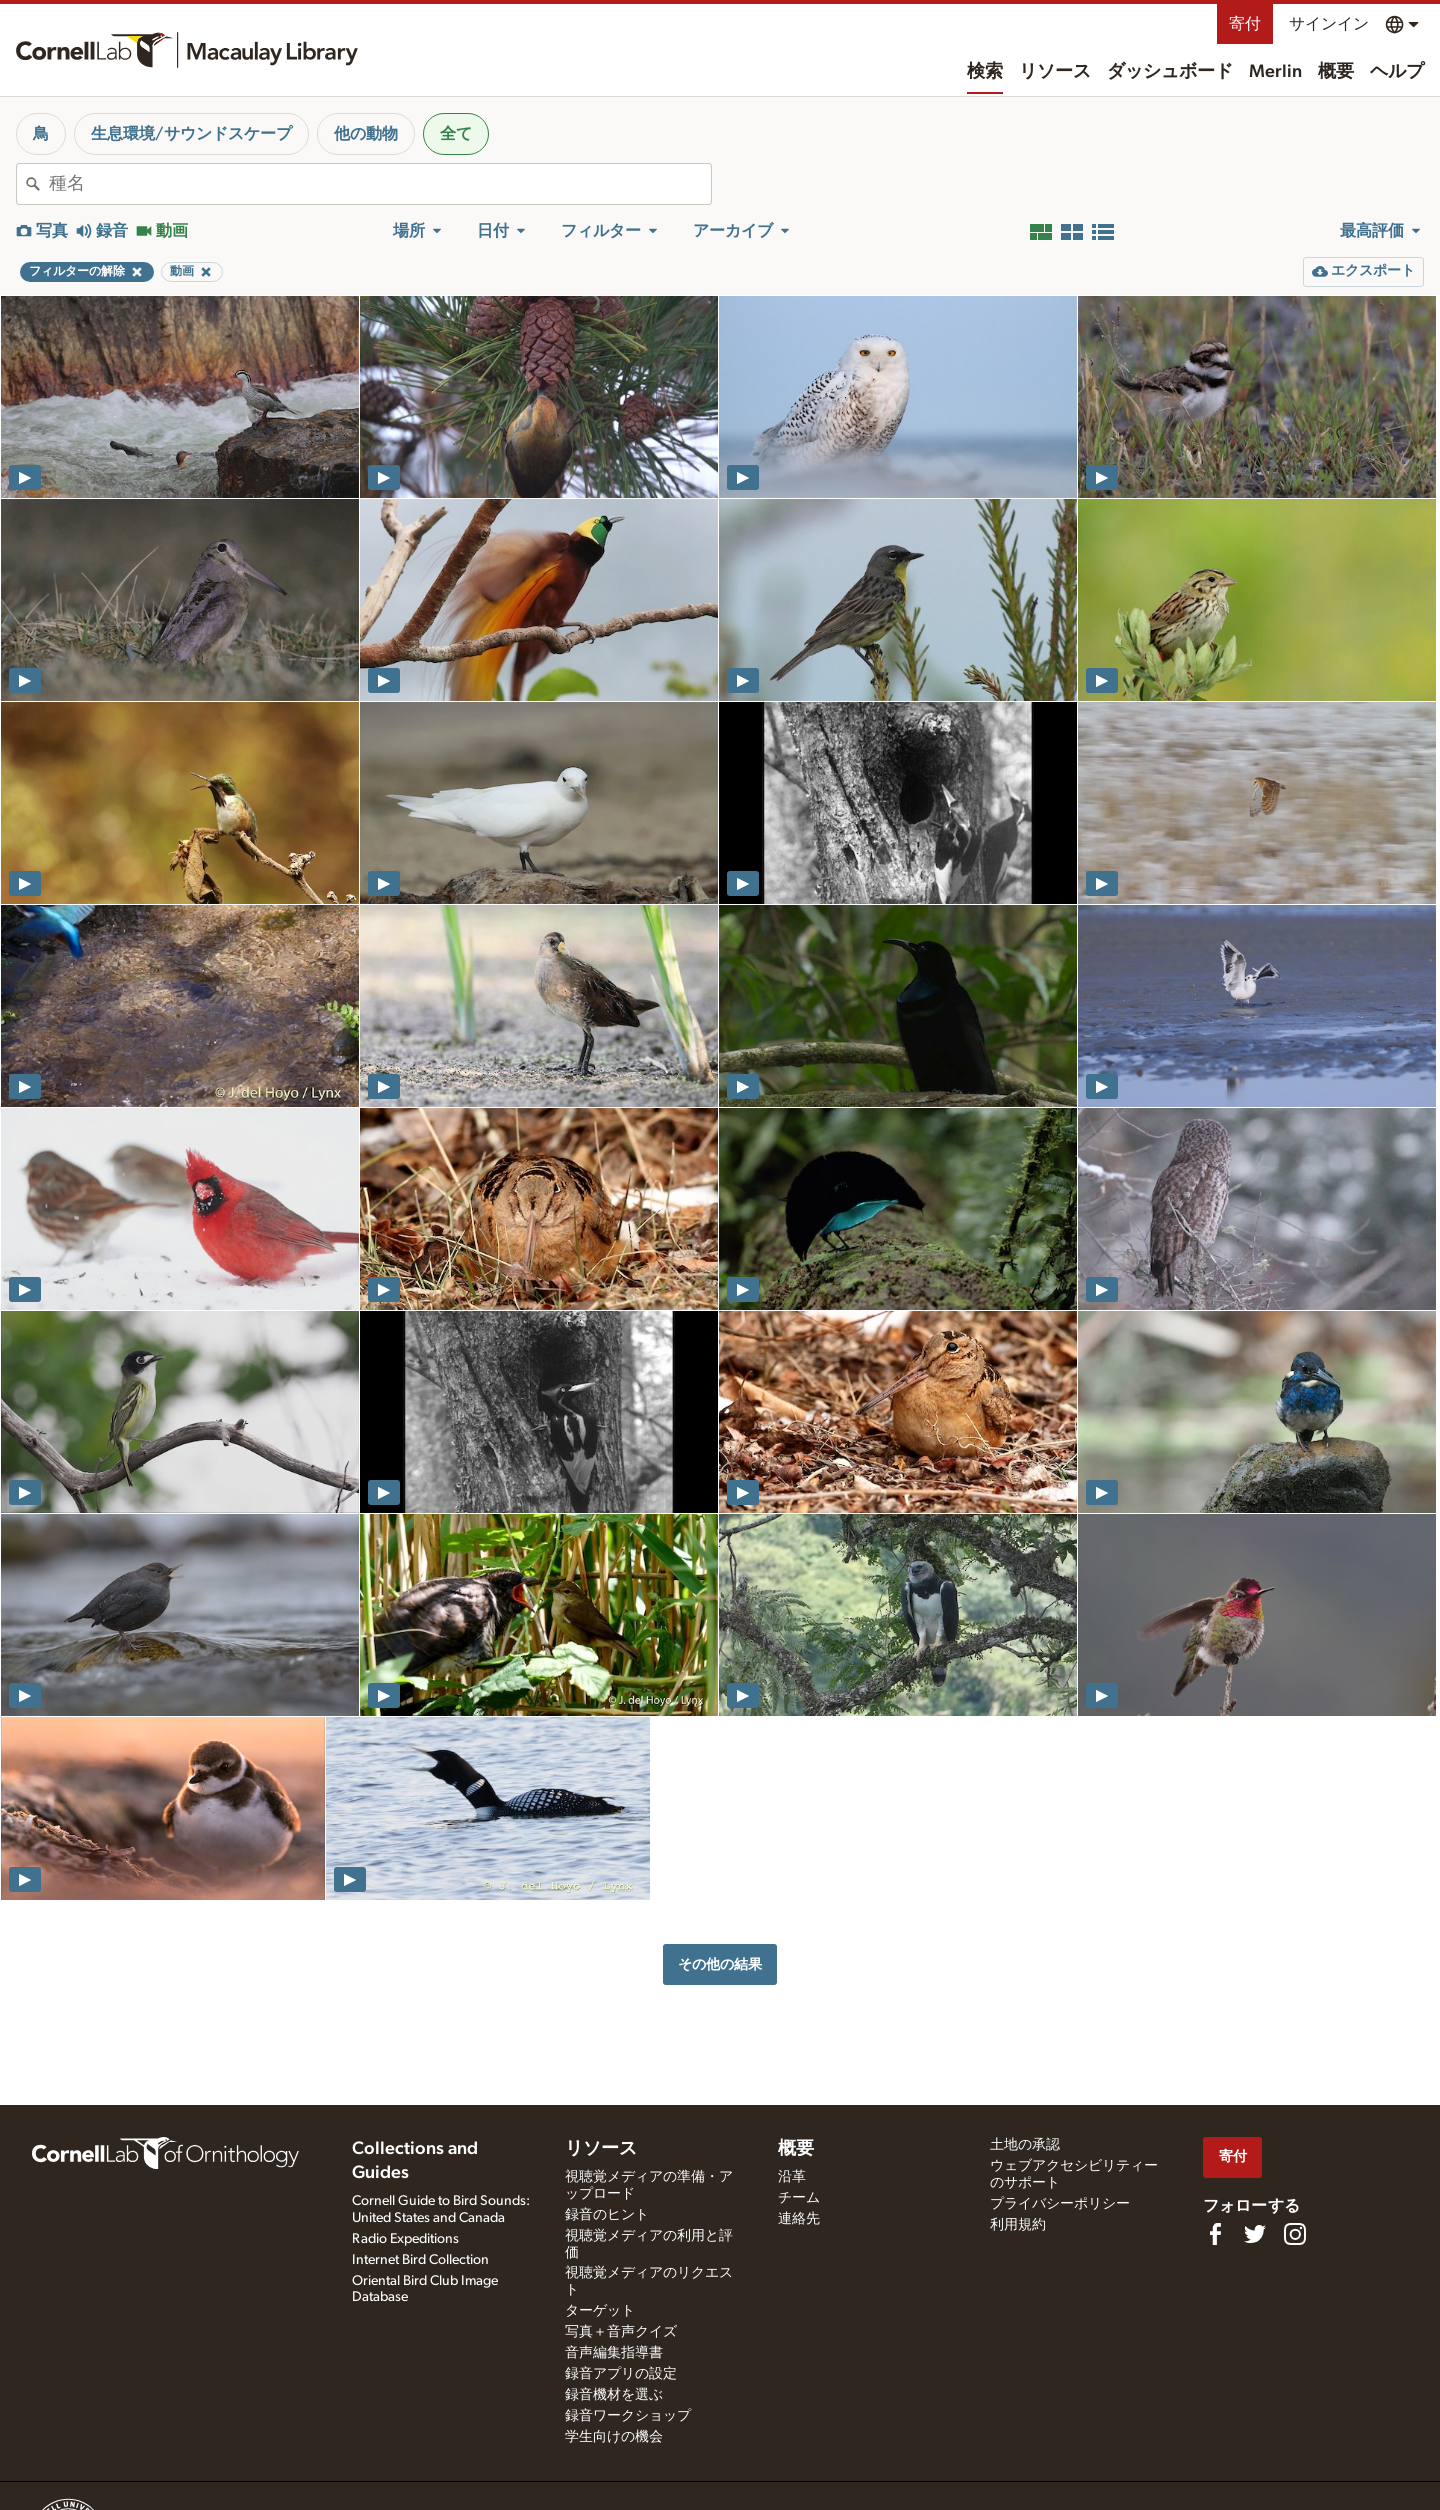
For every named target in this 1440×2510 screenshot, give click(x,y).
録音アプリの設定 (621, 2374)
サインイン (1329, 24)
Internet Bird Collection (420, 2260)
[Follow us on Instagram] (1295, 2234)
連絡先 (799, 2219)
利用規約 (1018, 2225)
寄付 (1245, 24)
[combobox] (380, 184)
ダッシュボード (1170, 72)
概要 (1336, 72)
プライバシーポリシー (1060, 2204)
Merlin (1275, 72)
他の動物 (366, 134)
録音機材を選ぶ (614, 2395)
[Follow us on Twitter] (1255, 2234)
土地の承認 (1025, 2145)
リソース (1055, 72)
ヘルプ (1397, 72)
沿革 (792, 2177)
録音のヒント (607, 2215)
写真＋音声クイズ (621, 2332)
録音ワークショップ (628, 2416)
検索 (985, 72)
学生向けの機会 (614, 2437)
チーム (799, 2198)
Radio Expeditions (405, 2239)
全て (456, 134)
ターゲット (600, 2311)
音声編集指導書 (614, 2353)
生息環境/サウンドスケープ (191, 134)
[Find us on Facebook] (1215, 2234)
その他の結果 (720, 1964)
